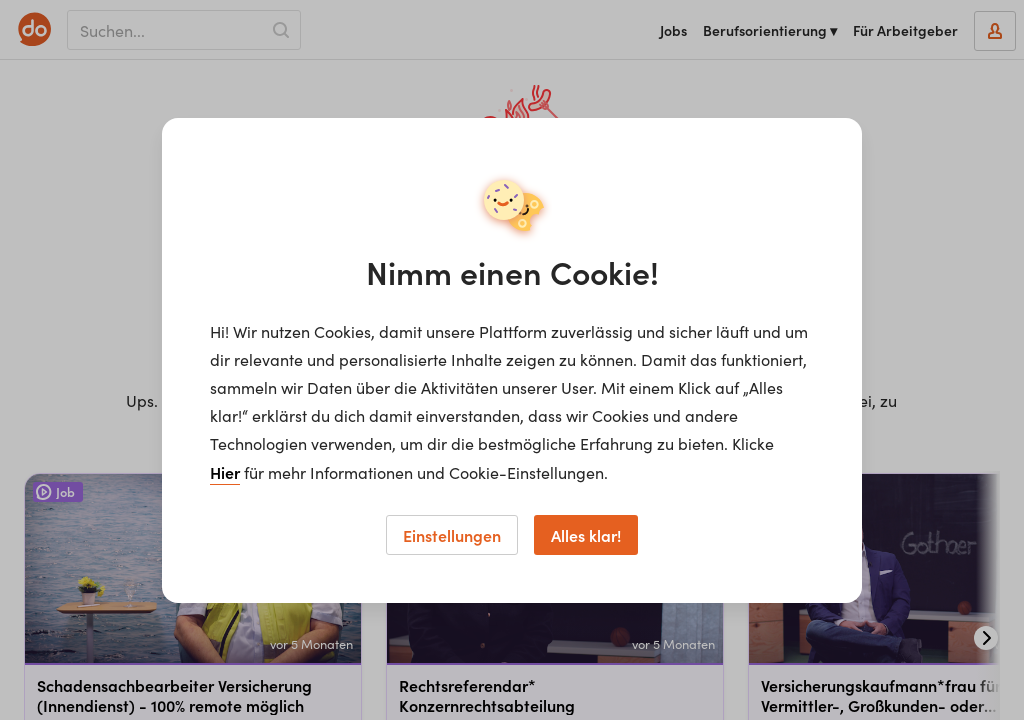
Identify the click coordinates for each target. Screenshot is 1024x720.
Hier (225, 472)
